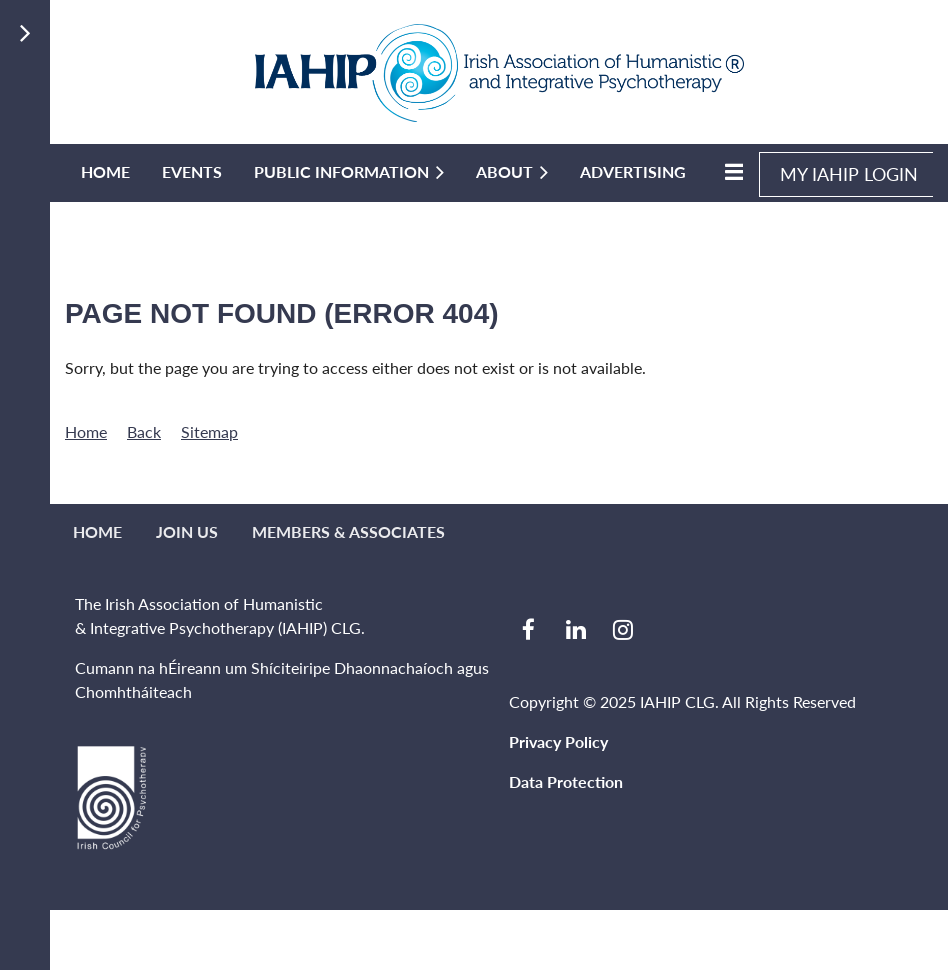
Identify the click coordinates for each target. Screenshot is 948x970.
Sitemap (209, 431)
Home (86, 431)
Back (144, 431)
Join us (187, 531)
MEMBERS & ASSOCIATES (348, 531)
